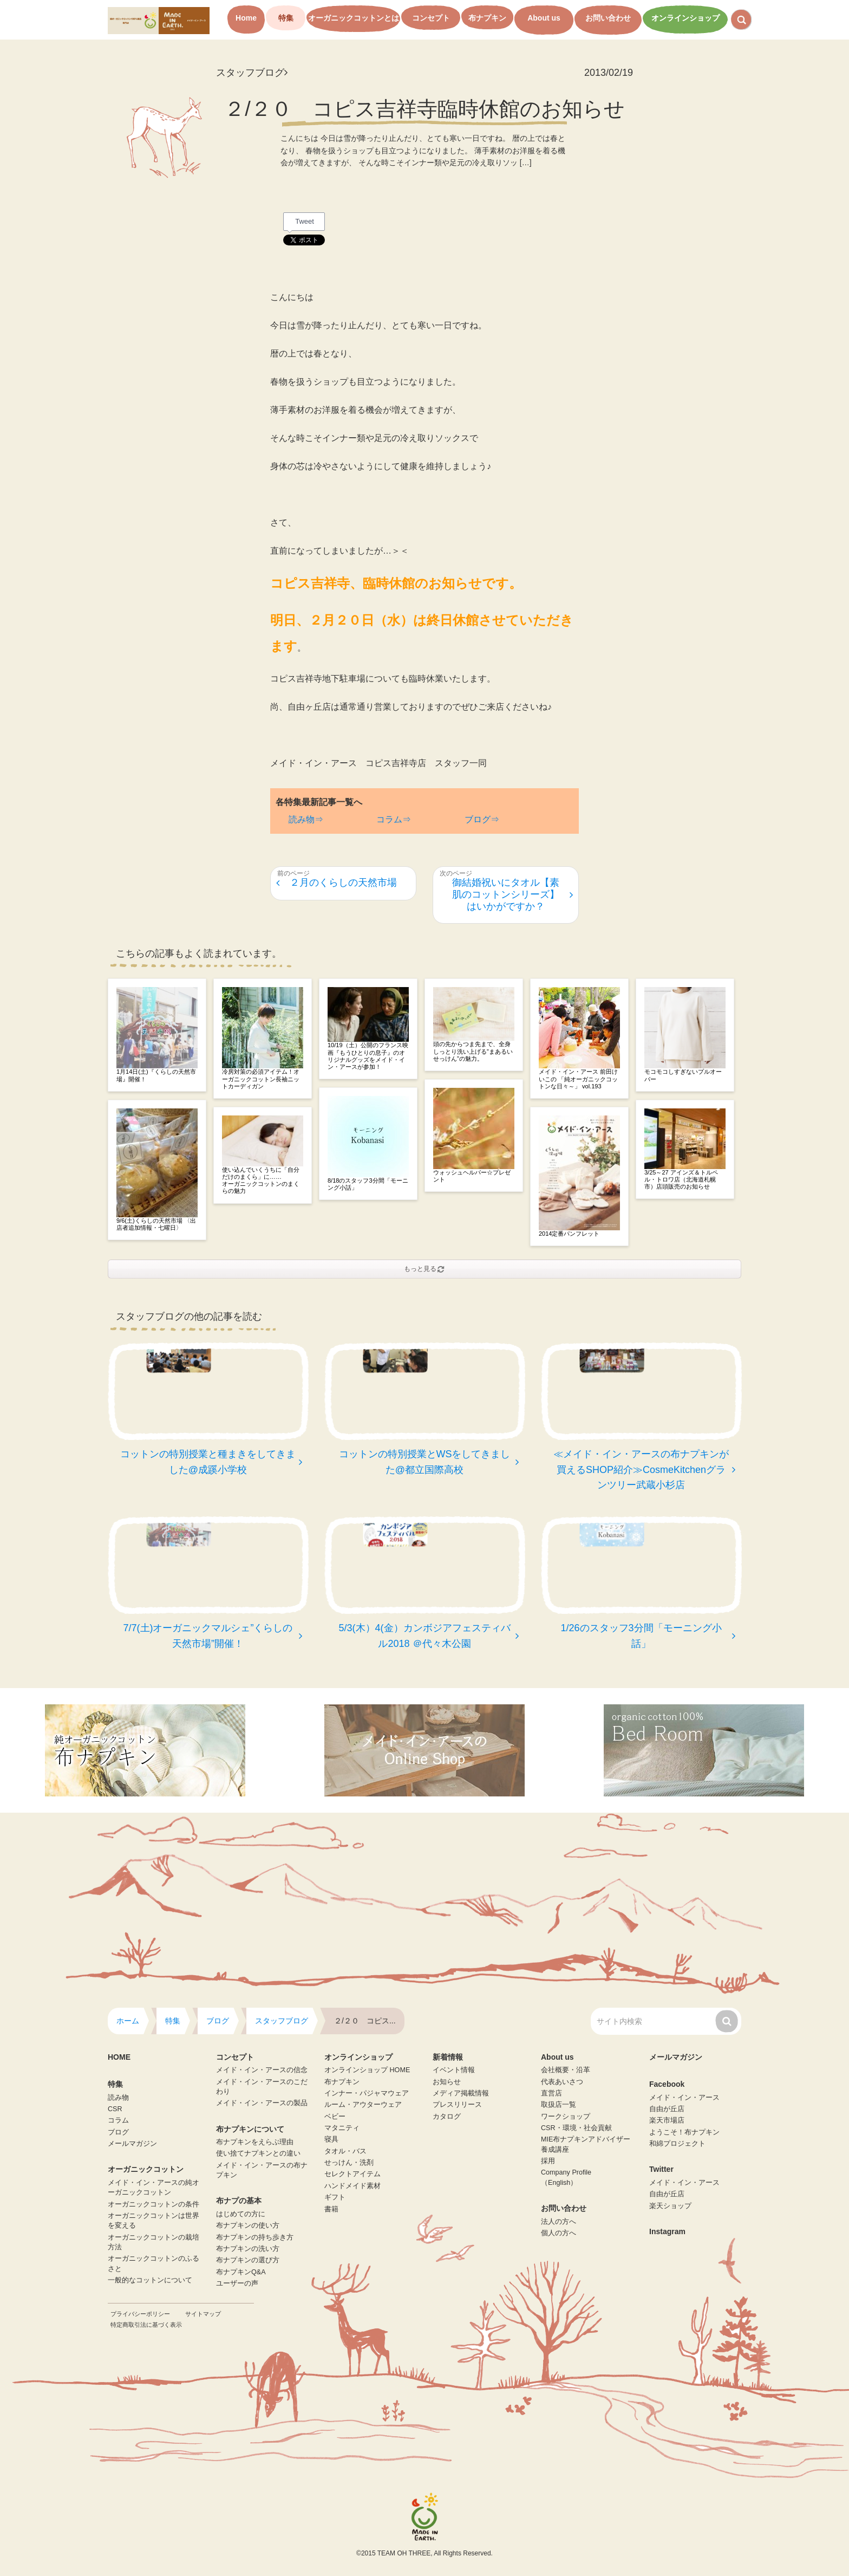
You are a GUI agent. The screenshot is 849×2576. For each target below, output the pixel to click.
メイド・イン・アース (684, 2097)
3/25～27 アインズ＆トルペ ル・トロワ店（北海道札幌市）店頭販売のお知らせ (681, 1179)
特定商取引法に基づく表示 (146, 2324)
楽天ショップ (670, 2206)
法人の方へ (558, 2221)
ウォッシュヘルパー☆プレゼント (472, 1176)
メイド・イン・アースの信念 (262, 2070)
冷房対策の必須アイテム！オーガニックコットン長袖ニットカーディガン (260, 1078)
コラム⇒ (393, 819)
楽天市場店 (666, 2120)
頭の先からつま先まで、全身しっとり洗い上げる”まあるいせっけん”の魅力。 (473, 1051)
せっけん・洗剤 (349, 2162)
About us (543, 18)
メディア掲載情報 (461, 2093)
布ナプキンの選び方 (247, 2260)
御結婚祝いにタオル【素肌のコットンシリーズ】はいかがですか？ (512, 894)
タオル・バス (345, 2151)
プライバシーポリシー (140, 2314)
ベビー (334, 2116)
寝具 (331, 2139)
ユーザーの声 (237, 2283)
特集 (285, 18)
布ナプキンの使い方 (247, 2225)
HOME (119, 2057)
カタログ (447, 2116)
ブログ (118, 2132)
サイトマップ (203, 2314)
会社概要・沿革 (565, 2070)
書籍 (331, 2209)
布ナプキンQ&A (241, 2272)
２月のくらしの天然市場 (336, 882)
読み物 (118, 2097)
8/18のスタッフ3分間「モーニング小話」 (368, 1184)
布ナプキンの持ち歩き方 (254, 2237)
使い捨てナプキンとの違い (258, 2153)
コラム (118, 2120)
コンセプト (431, 18)
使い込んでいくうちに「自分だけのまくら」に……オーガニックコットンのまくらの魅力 (260, 1180)
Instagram (667, 2231)
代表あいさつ (562, 2082)
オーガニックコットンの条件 (153, 2204)
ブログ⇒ (482, 819)
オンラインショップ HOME (367, 2070)
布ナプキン (487, 18)
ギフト (334, 2197)
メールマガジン (132, 2143)
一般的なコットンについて (150, 2280)
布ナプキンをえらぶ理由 (254, 2142)
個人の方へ (558, 2233)
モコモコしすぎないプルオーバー (683, 1075)
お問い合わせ (608, 18)
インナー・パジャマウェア (366, 2093)
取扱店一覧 (558, 2104)
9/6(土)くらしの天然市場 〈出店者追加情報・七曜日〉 (156, 1224)
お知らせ (447, 2082)
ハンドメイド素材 (352, 2186)
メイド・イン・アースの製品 (262, 2103)
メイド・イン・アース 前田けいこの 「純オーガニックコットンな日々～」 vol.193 (578, 1078)
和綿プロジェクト (677, 2143)
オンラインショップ (685, 18)
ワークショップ (565, 2116)
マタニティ (342, 2128)
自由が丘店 (666, 2109)
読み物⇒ (306, 819)
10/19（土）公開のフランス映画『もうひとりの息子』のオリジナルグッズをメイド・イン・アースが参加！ (368, 1056)
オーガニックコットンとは (353, 18)
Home (246, 18)
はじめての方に (240, 2214)
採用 (548, 2161)
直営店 (551, 2093)
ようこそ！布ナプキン (684, 2132)
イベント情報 (454, 2070)
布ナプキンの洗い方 (247, 2249)
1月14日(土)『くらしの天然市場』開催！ (156, 1075)
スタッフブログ (252, 72)
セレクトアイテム (352, 2174)
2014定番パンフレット (569, 1233)
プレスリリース (457, 2104)
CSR (115, 2109)
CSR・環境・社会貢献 (576, 2128)
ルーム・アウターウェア (363, 2104)
